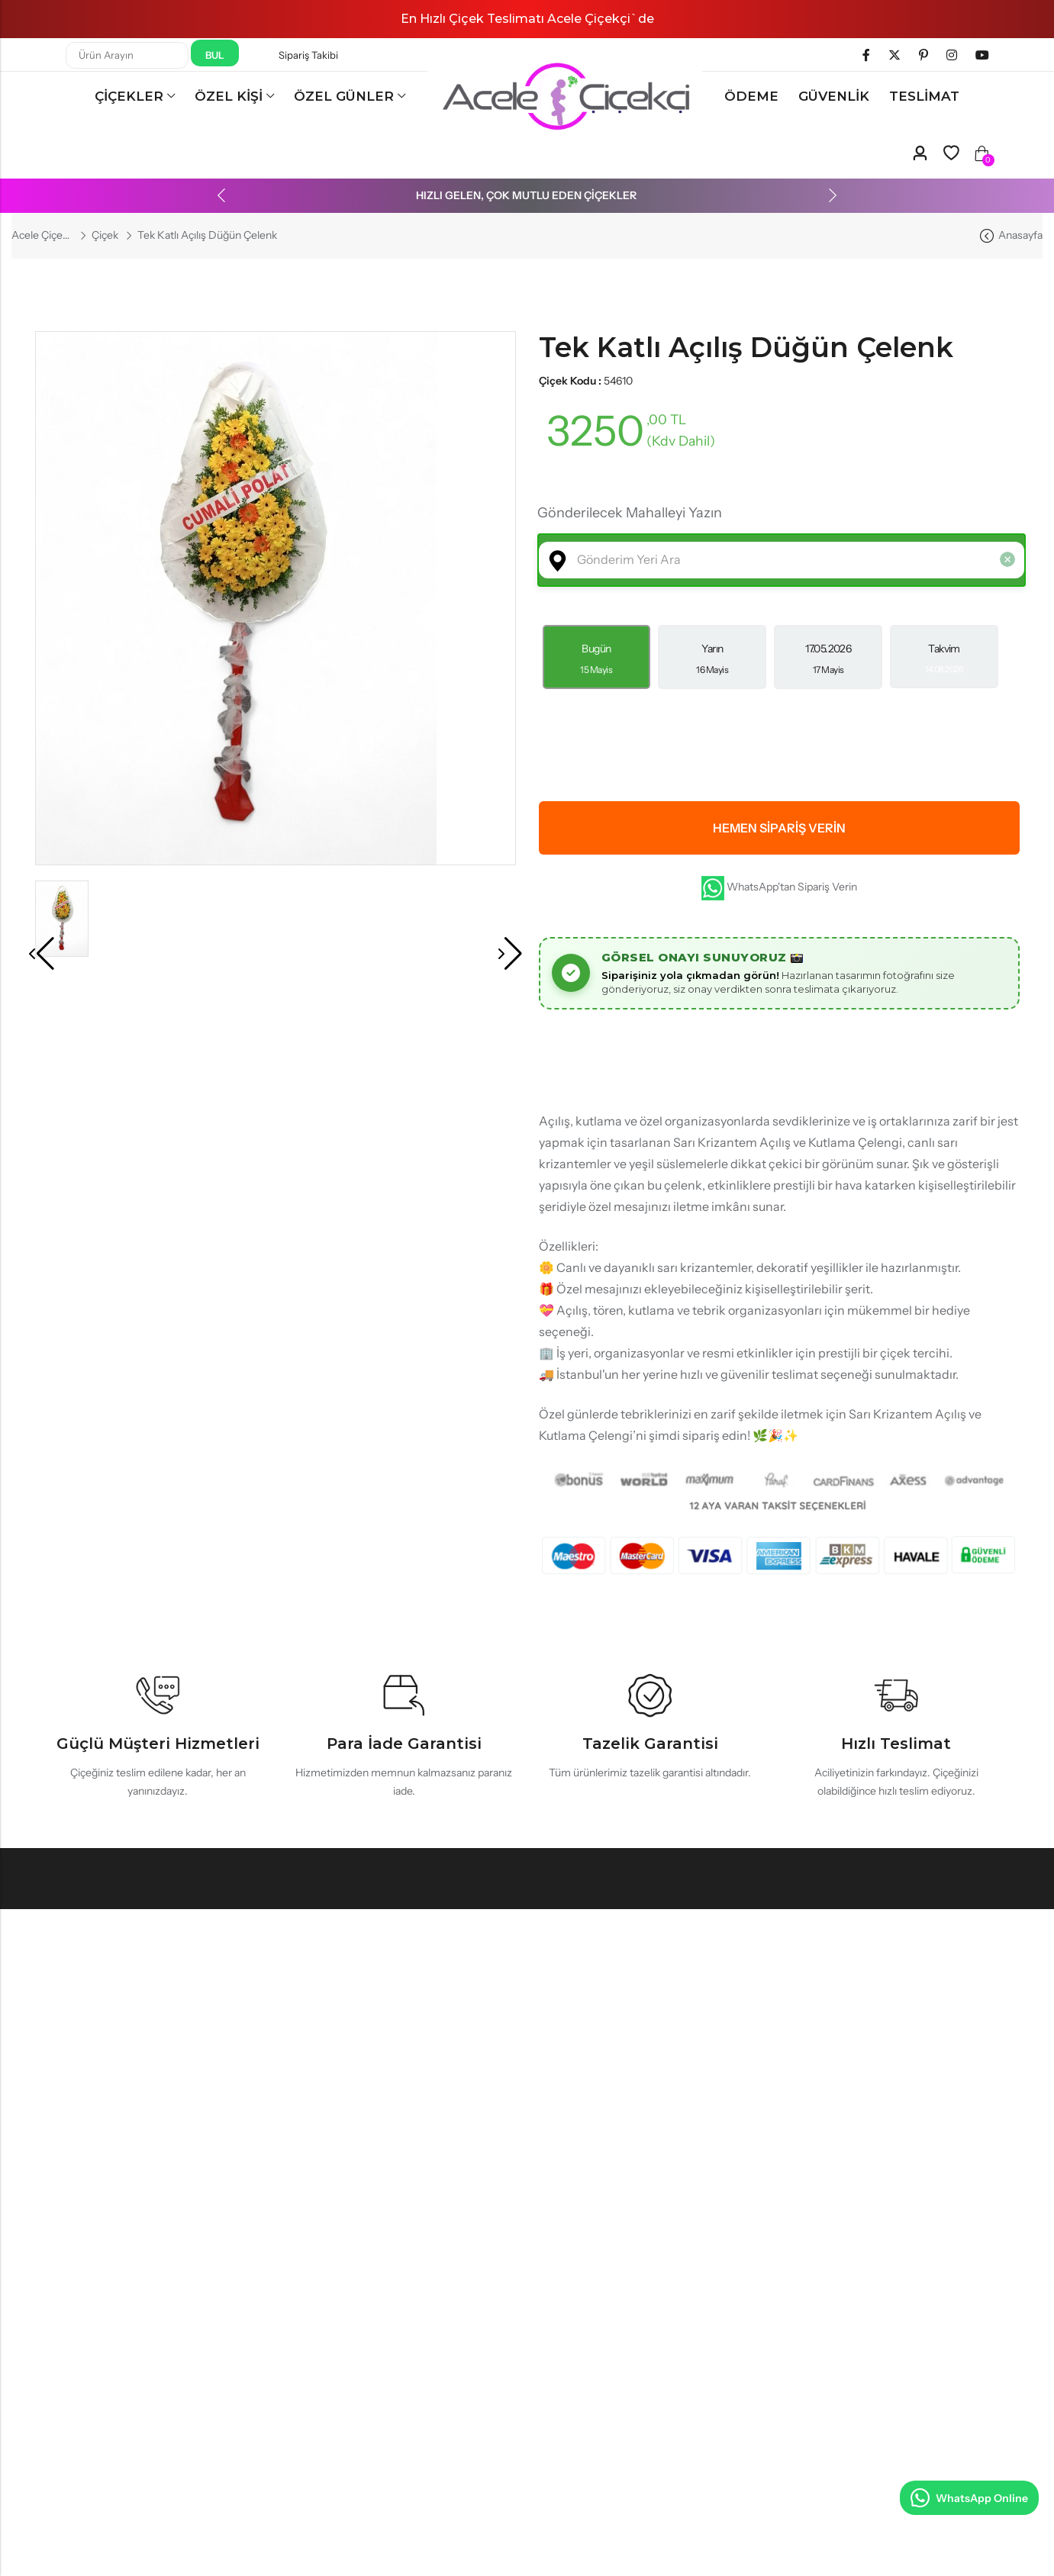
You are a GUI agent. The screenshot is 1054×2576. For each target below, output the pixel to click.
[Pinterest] (923, 55)
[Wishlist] (951, 153)
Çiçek (105, 235)
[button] (240, 195)
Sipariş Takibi (308, 55)
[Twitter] (894, 55)
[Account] (919, 154)
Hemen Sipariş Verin (779, 828)
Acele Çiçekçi (42, 235)
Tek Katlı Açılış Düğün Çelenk (746, 347)
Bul (214, 55)
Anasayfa (1020, 235)
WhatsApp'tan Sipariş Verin (779, 888)
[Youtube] (982, 55)
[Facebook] (866, 55)
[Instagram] (951, 55)
